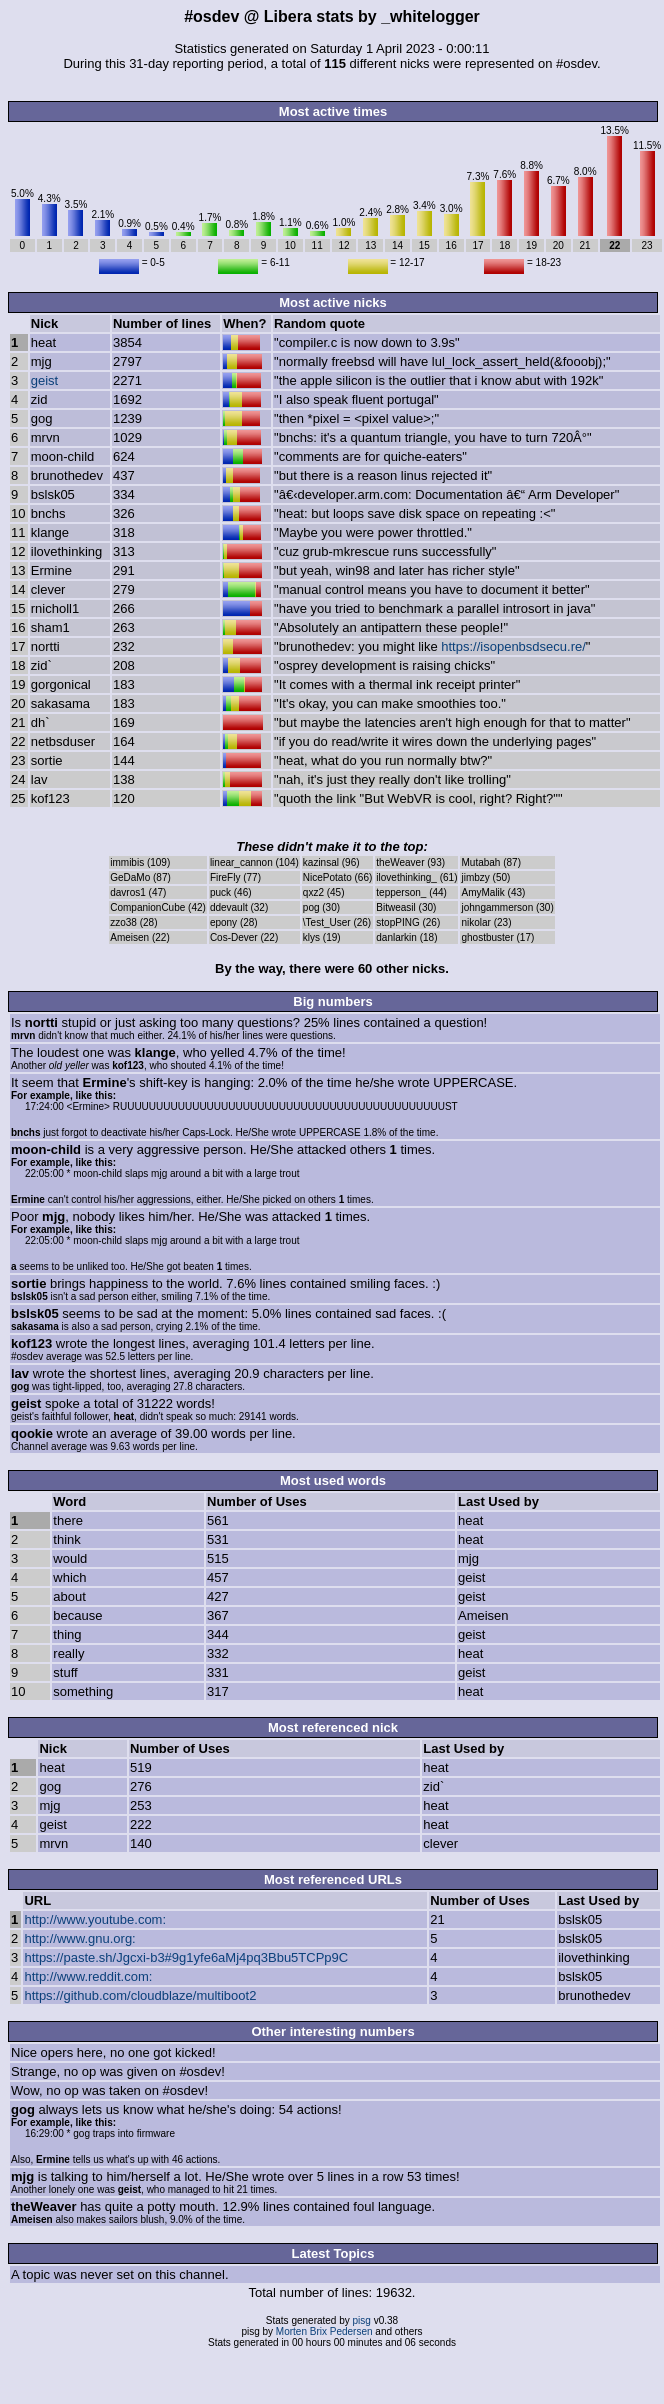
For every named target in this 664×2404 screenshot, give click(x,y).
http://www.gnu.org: (79, 1938)
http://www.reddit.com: (88, 1976)
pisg (362, 2320)
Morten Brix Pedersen (324, 2331)
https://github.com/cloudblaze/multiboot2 (140, 1995)
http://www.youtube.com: (95, 1919)
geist (44, 380)
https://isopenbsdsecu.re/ (513, 646)
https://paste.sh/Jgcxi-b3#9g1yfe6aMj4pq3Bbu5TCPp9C (186, 1957)
